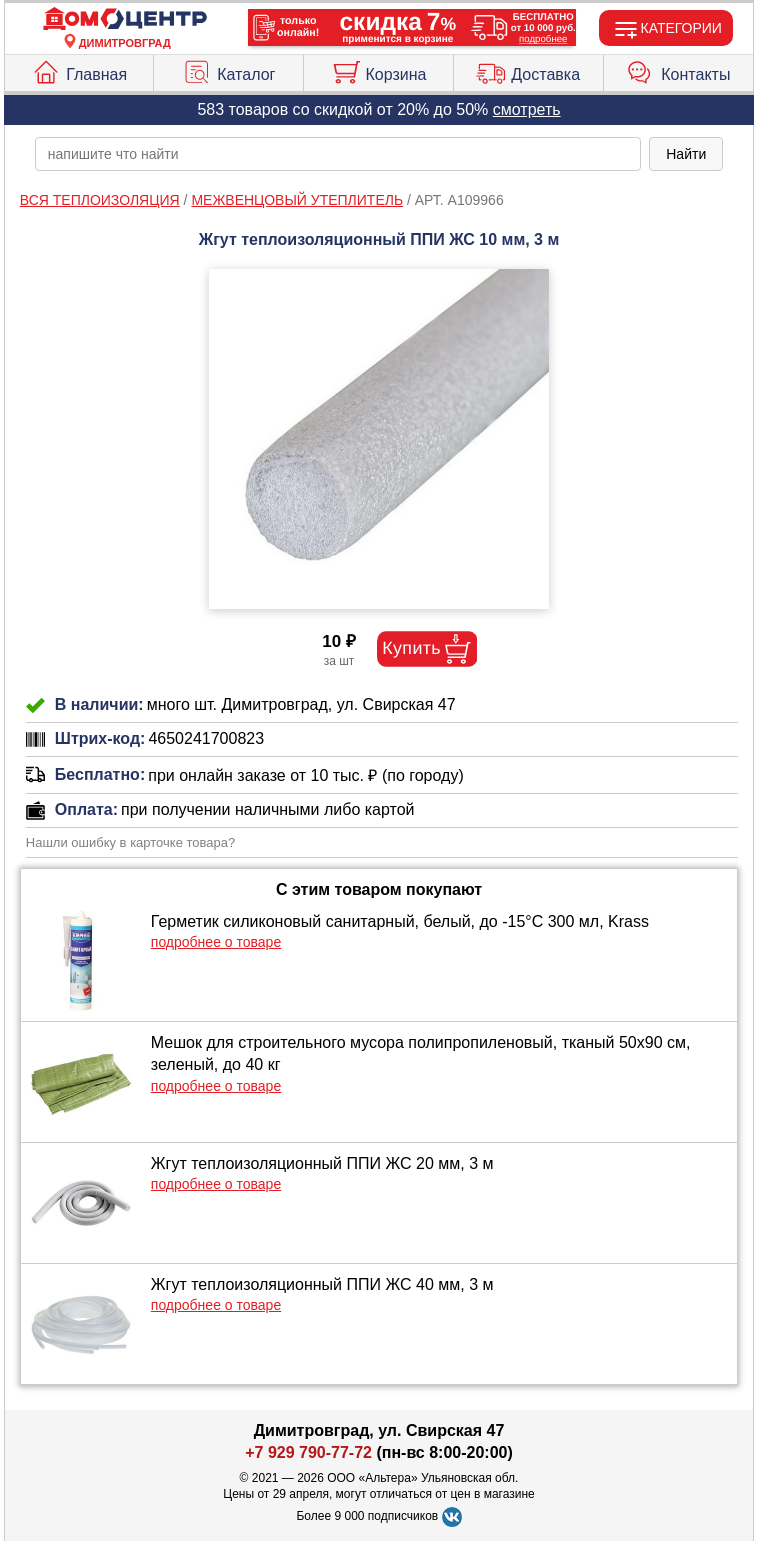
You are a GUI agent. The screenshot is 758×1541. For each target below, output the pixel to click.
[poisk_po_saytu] (338, 154)
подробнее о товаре (216, 942)
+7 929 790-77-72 (308, 1452)
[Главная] (125, 19)
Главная (79, 70)
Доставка (528, 70)
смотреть (527, 109)
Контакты (678, 70)
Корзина (379, 70)
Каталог (228, 70)
